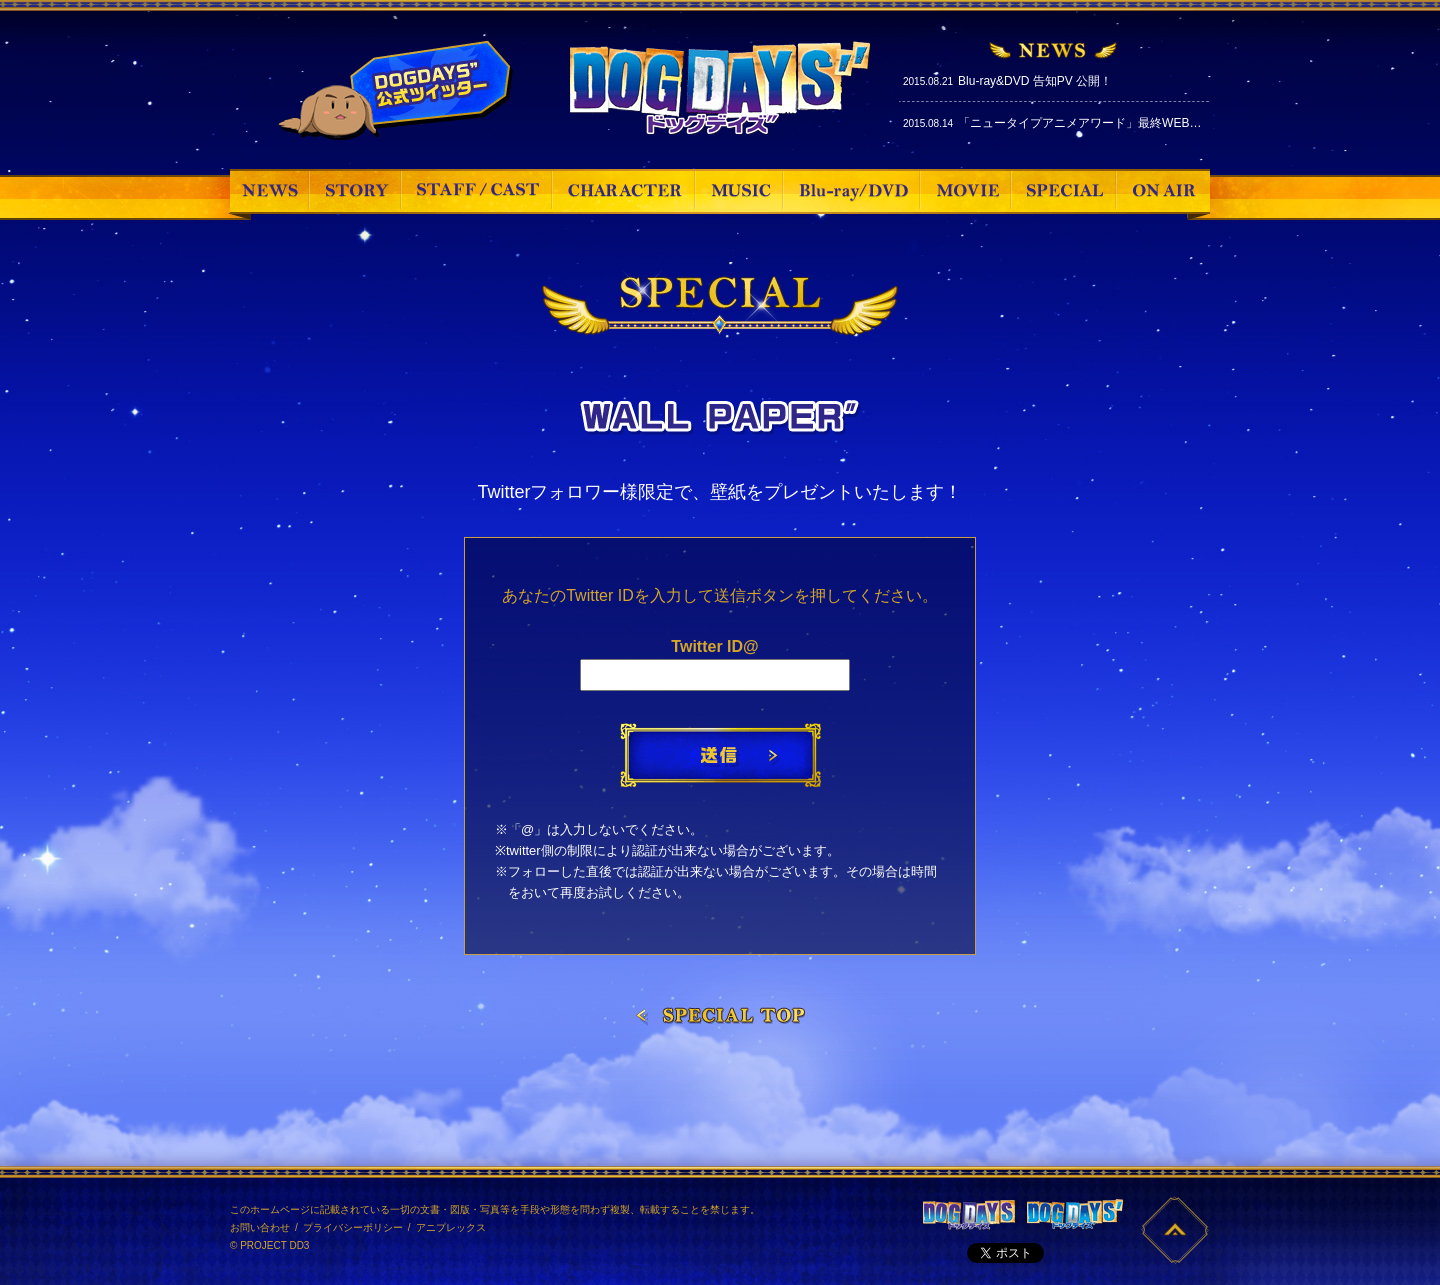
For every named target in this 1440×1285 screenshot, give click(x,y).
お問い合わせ (260, 1227)
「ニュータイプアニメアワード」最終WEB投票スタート (1109, 123)
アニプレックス (451, 1227)
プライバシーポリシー (353, 1227)
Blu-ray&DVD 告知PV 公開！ (1035, 81)
